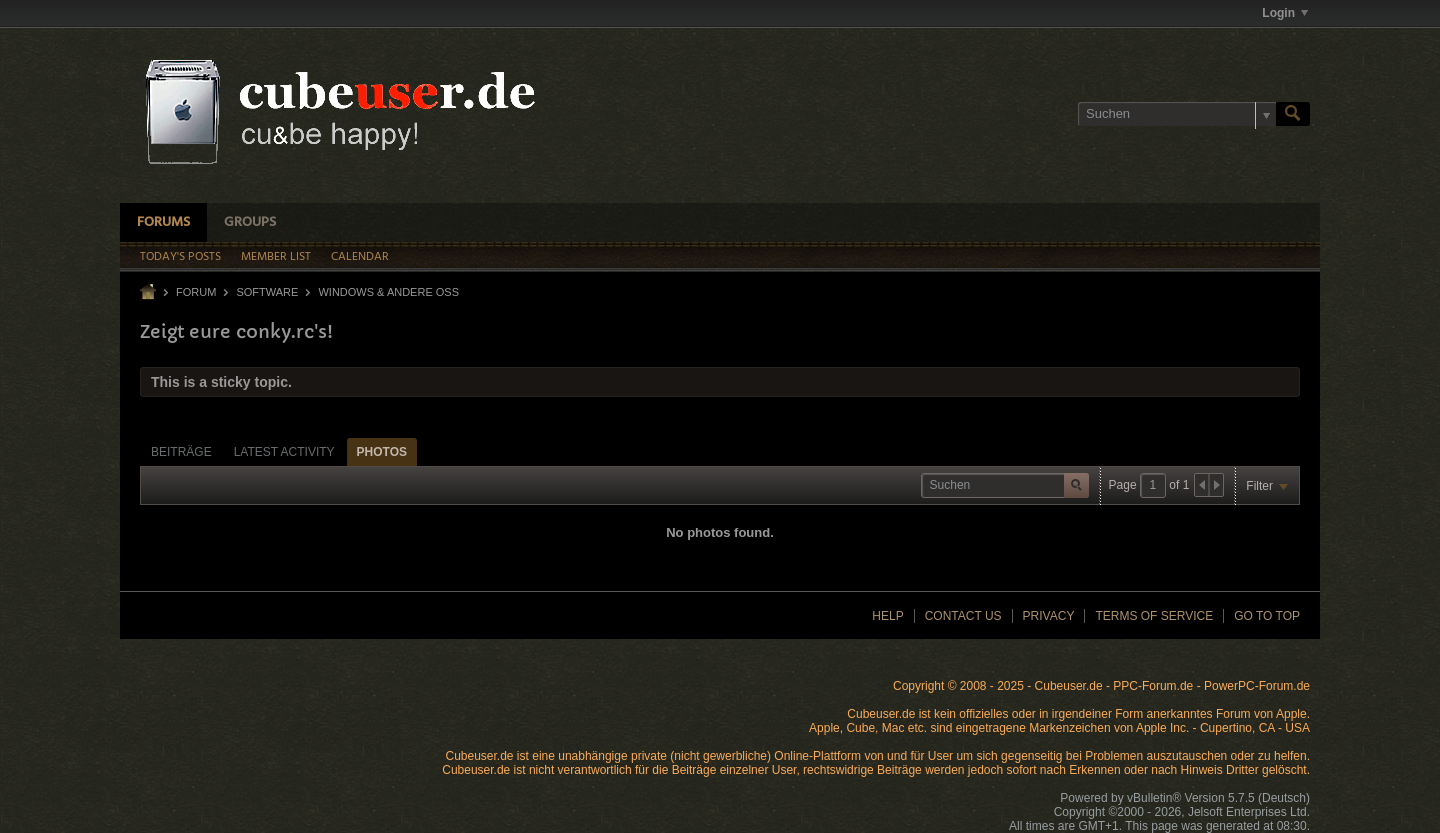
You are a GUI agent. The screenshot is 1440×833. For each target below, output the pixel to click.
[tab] (181, 451)
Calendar (360, 257)
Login (1285, 13)
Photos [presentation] (382, 452)
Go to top (1267, 616)
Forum (196, 292)
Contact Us (963, 616)
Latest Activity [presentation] (284, 452)
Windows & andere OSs (388, 292)
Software (267, 292)
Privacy (1049, 616)
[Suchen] (1177, 114)
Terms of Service (1154, 616)
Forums (163, 222)
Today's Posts (180, 257)
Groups (250, 222)
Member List (276, 257)
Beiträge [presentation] (181, 452)
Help (887, 616)
